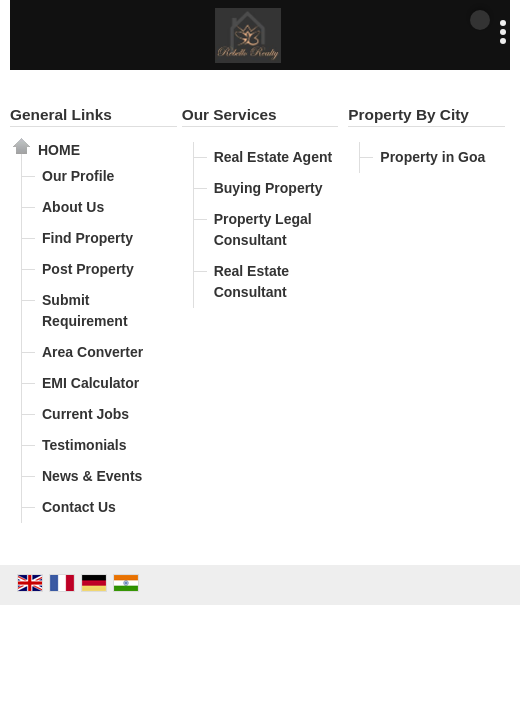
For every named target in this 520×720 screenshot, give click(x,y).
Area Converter (92, 352)
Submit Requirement (85, 310)
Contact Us (79, 507)
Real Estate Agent (273, 157)
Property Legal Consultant (263, 229)
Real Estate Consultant (251, 281)
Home (59, 150)
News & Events (92, 476)
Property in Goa (432, 157)
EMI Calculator (90, 383)
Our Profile (78, 176)
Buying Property (268, 188)
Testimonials (84, 445)
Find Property (87, 238)
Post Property (88, 269)
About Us (73, 207)
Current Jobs (85, 414)
